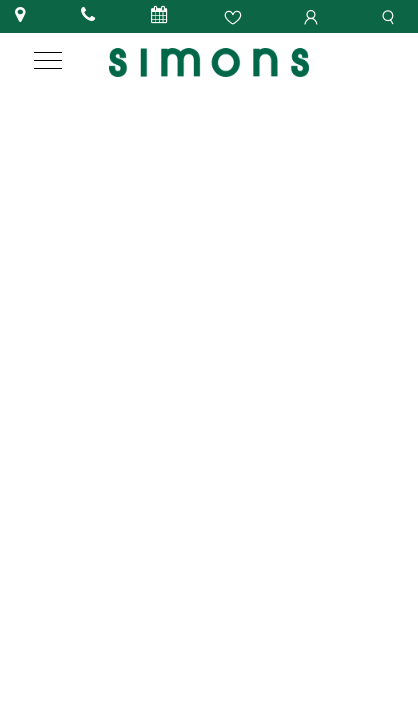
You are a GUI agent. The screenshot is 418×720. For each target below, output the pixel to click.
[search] (391, 16)
